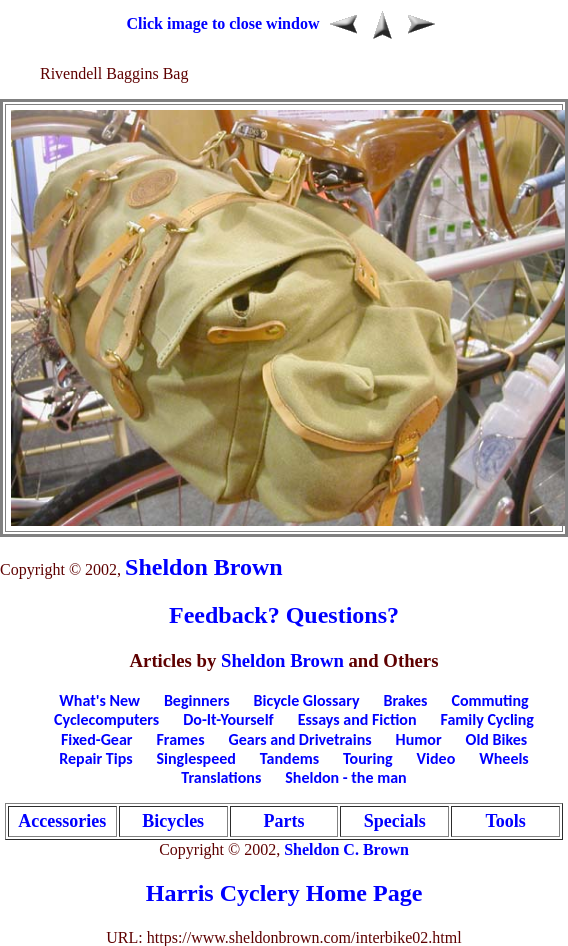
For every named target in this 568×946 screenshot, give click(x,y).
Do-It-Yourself (228, 719)
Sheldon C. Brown (346, 849)
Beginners (197, 700)
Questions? (342, 615)
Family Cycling (487, 719)
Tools (506, 821)
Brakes (406, 700)
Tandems (289, 758)
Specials (395, 821)
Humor (419, 739)
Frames (181, 739)
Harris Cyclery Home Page (284, 893)
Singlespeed (196, 758)
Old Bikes (497, 739)
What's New (99, 700)
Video (436, 758)
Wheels (504, 758)
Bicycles (173, 821)
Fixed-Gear (97, 739)
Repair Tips (95, 758)
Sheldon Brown (204, 567)
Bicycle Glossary (307, 700)
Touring (368, 758)
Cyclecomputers (106, 719)
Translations (221, 777)
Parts (283, 821)
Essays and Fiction (357, 719)
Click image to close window (223, 23)
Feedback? (224, 615)
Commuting (489, 700)
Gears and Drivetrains (300, 739)
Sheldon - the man (345, 777)
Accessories (62, 821)
